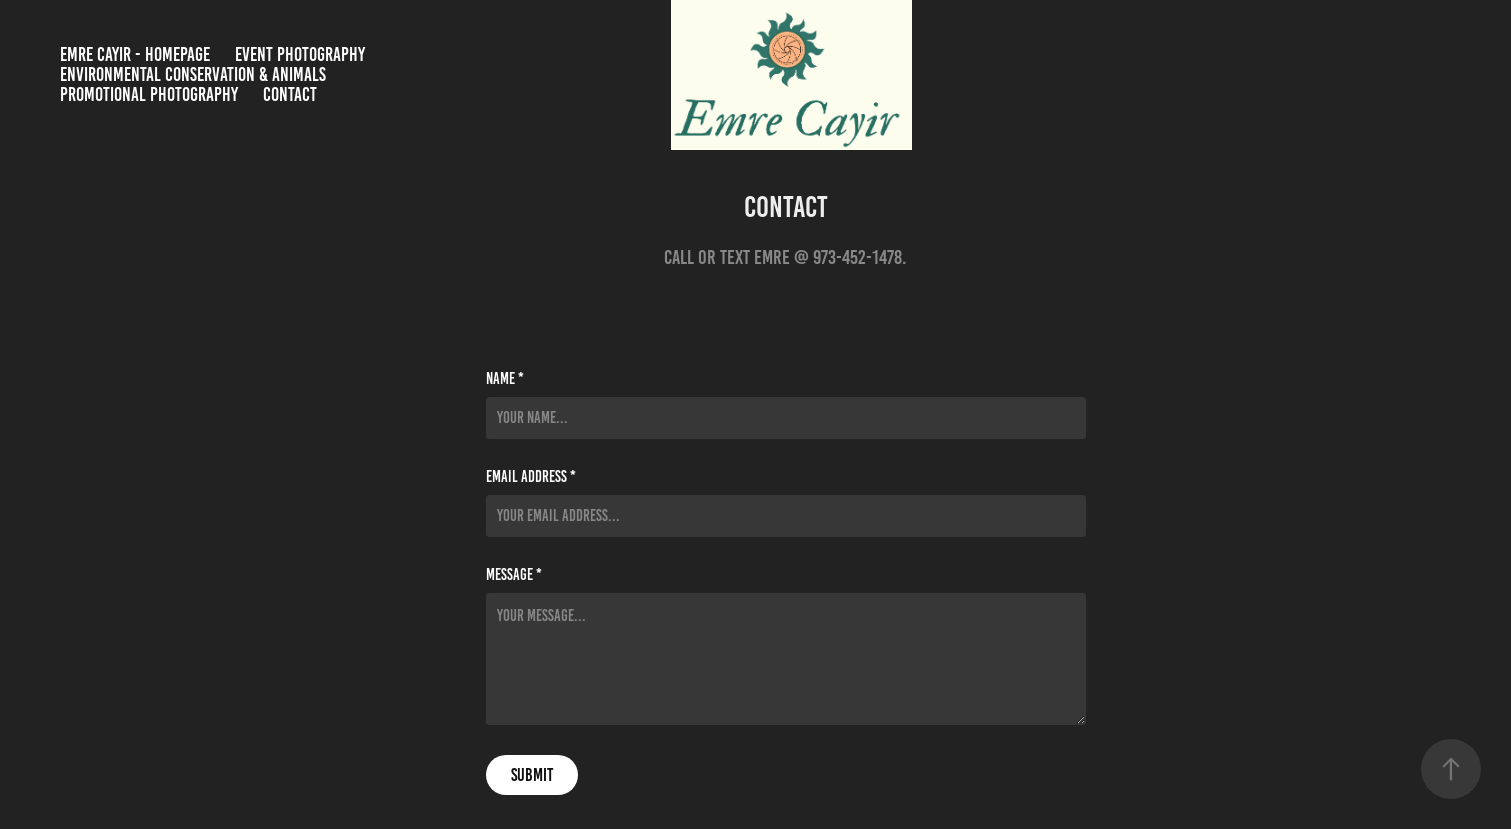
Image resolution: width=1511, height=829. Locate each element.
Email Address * (531, 477)
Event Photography (300, 54)
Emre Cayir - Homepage (135, 54)
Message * (514, 575)
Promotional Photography (149, 94)
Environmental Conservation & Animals (193, 74)
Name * (505, 379)
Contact (290, 94)
